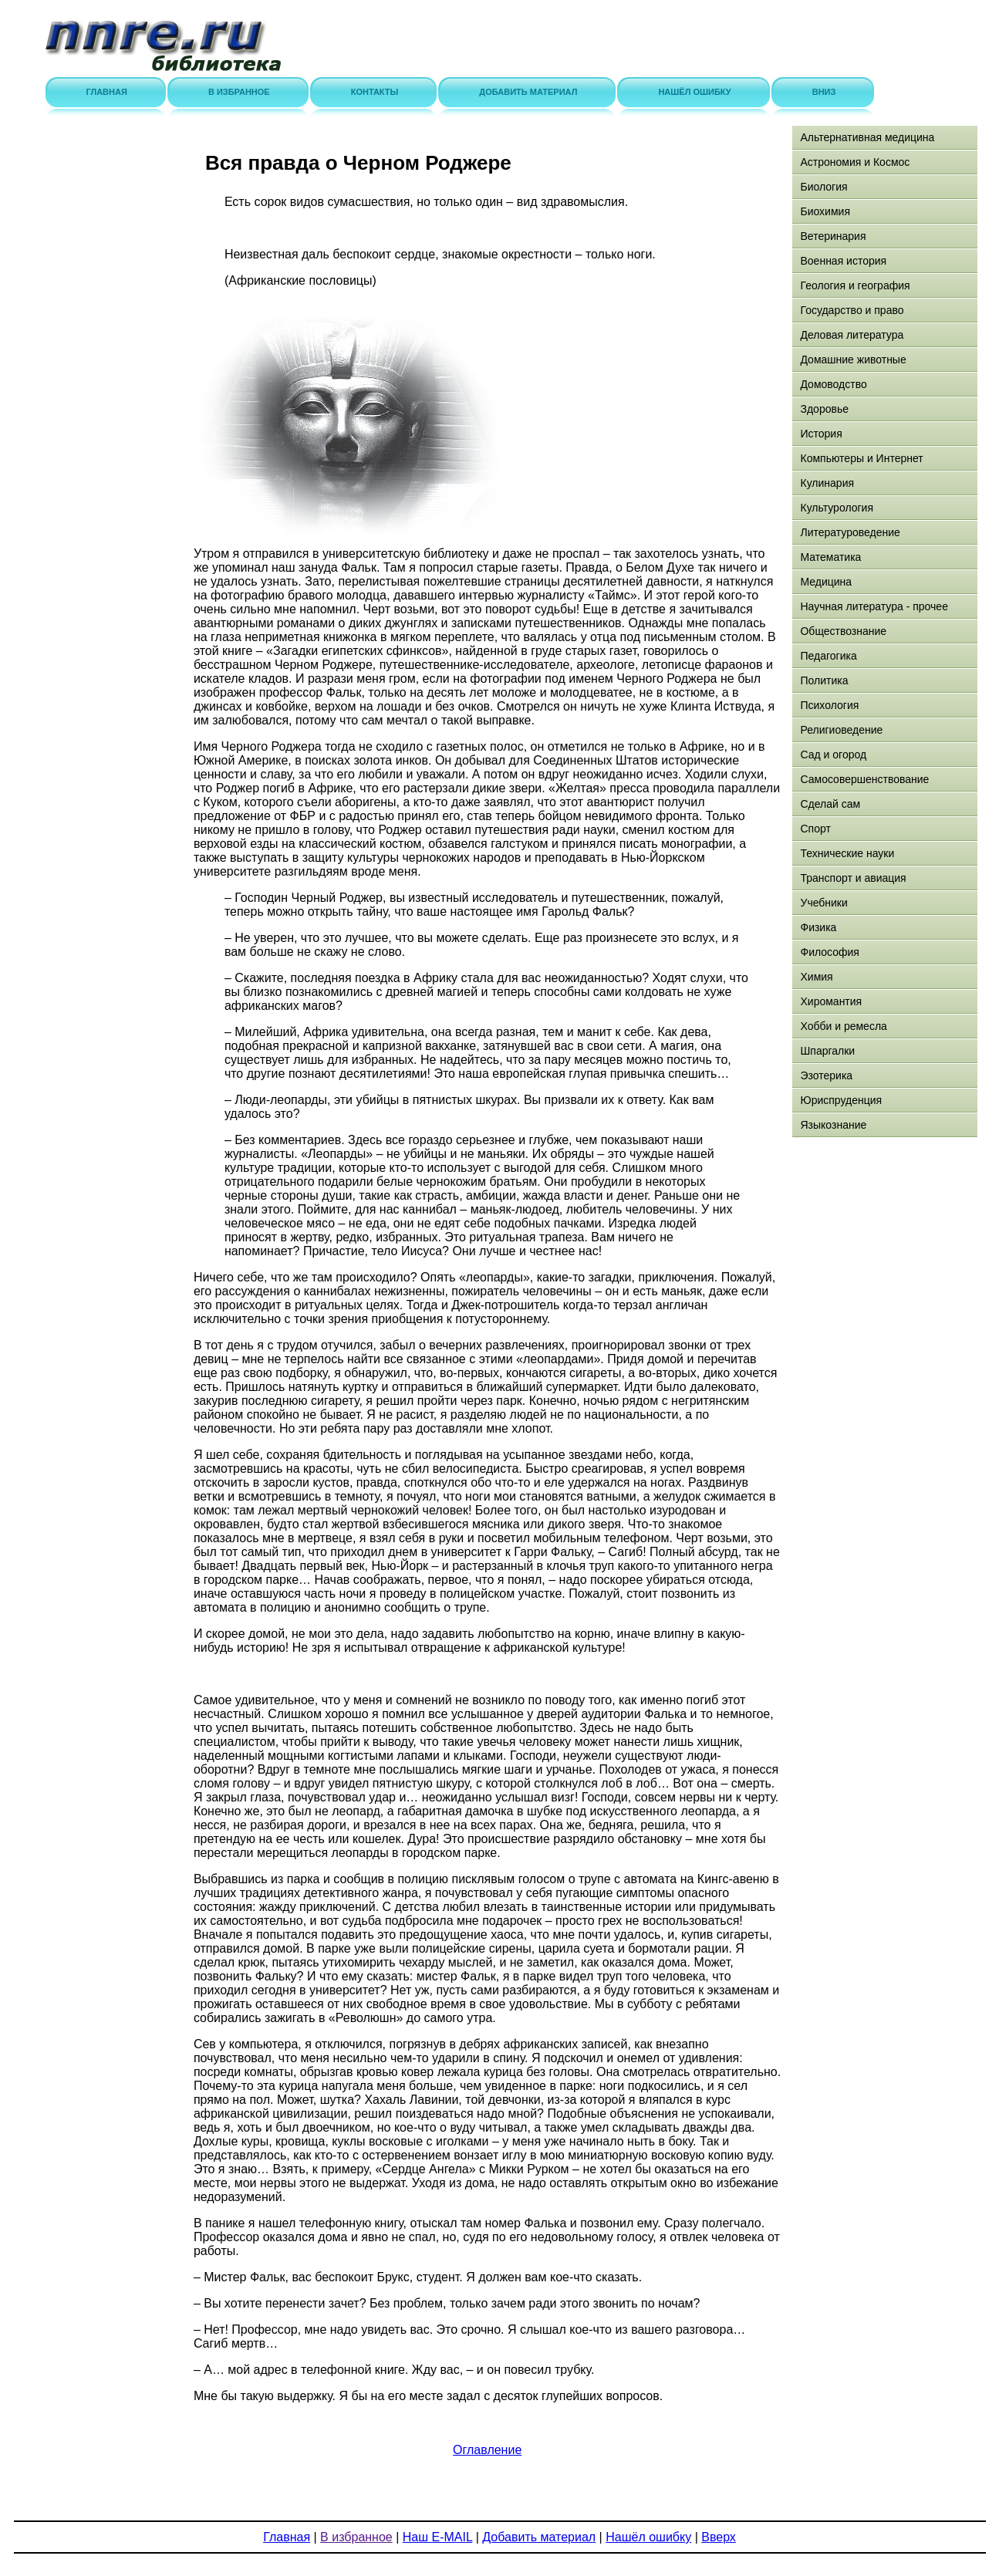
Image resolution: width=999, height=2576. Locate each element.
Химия (816, 977)
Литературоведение (849, 532)
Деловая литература (851, 335)
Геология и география (855, 285)
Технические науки (847, 853)
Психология (829, 705)
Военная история (843, 261)
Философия (829, 952)
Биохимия (824, 211)
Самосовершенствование (864, 779)
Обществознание (843, 631)
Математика (830, 557)
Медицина (826, 582)
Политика (824, 680)
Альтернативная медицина (867, 137)
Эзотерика (826, 1075)
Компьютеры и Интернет (861, 458)
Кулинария (827, 483)
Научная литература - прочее (873, 606)
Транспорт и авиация (853, 878)
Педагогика (828, 656)
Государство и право (851, 310)
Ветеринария (833, 236)
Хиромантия (831, 1001)
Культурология (836, 507)
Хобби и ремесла (843, 1026)
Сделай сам (830, 804)
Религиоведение (841, 730)
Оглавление (487, 2449)
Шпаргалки (827, 1051)
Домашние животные (853, 359)
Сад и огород (833, 754)
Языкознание (833, 1125)
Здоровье (824, 409)
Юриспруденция (841, 1100)
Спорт (815, 828)
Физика (818, 927)
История (821, 433)
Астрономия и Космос (855, 162)
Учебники (823, 902)
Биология (823, 187)
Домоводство (833, 384)
